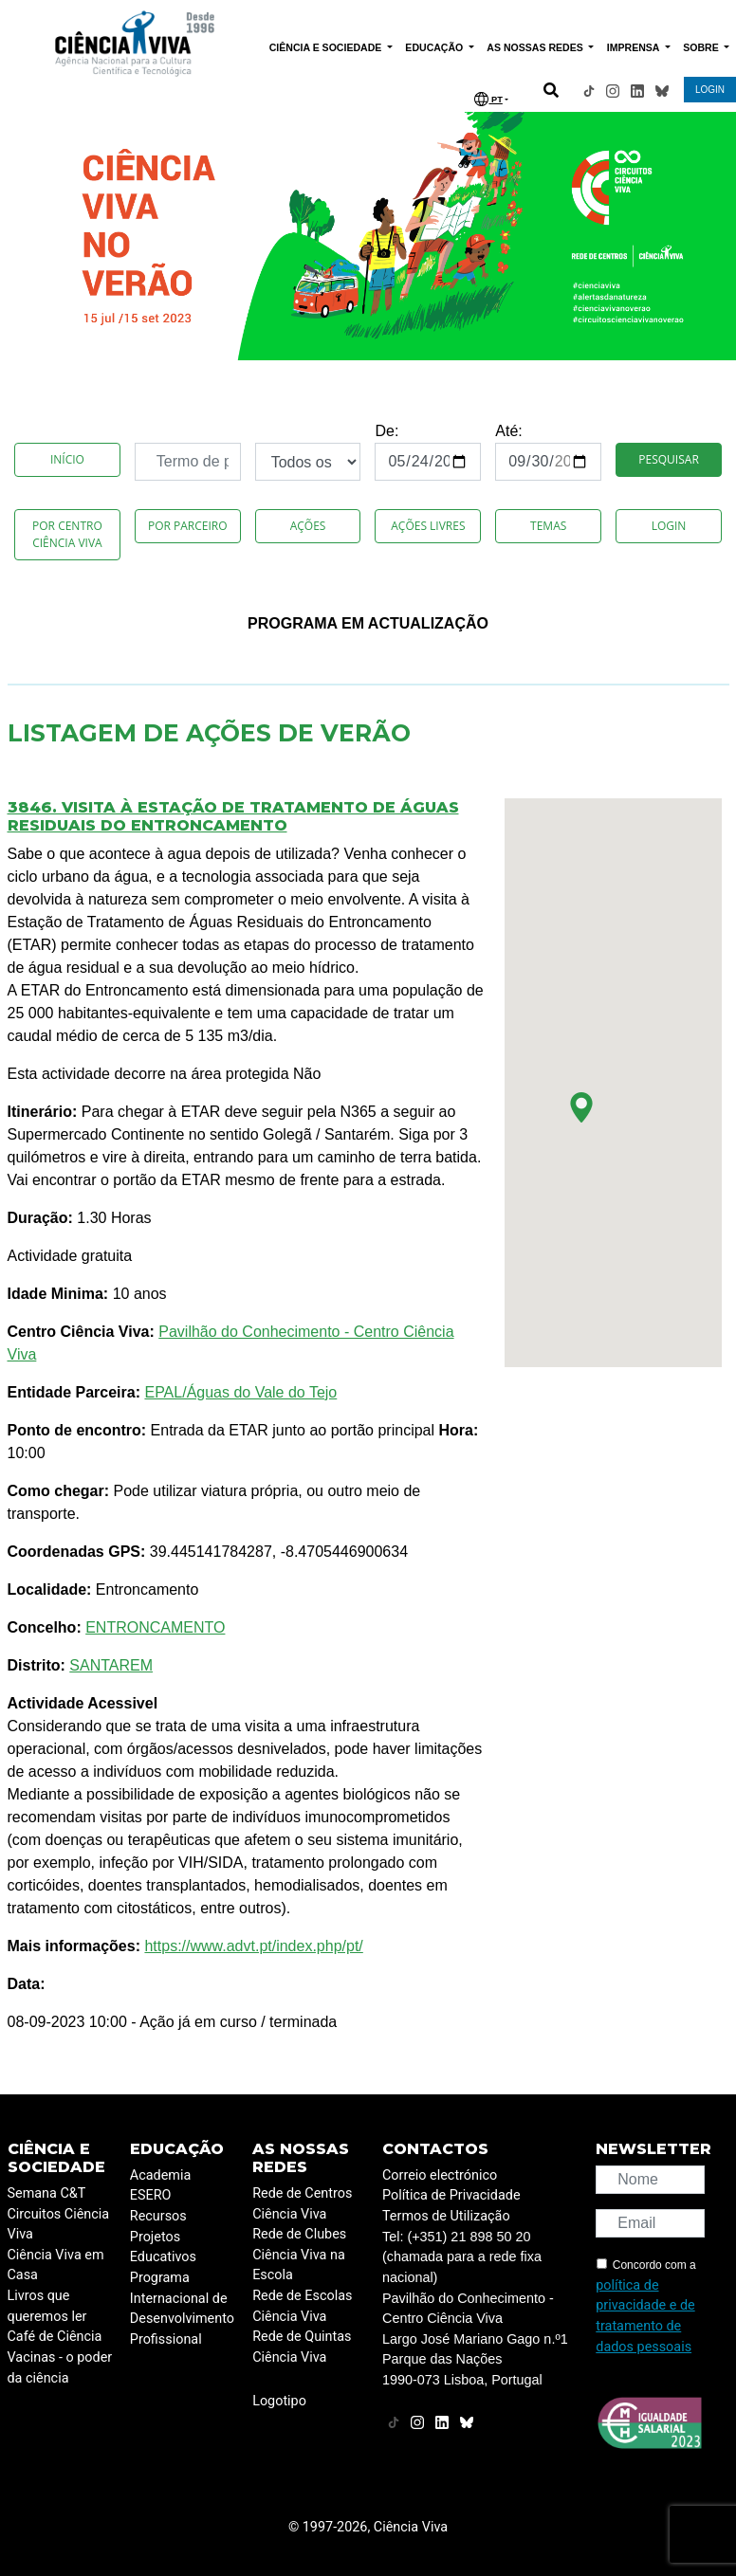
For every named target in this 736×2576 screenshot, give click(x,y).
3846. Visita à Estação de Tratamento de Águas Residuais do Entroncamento (233, 816)
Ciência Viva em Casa (56, 2265)
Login (669, 526)
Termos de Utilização (446, 2216)
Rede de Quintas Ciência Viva (301, 2347)
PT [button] (488, 99)
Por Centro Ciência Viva (67, 534)
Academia (160, 2175)
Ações (308, 526)
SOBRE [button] (702, 47)
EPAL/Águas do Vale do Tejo (240, 1392)
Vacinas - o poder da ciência (60, 2367)
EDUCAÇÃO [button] (435, 47)
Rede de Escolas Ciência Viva (302, 2306)
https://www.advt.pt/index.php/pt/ (253, 1946)
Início (67, 459)
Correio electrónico (439, 2175)
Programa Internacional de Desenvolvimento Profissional (182, 2309)
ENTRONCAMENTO (155, 1627)
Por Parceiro (188, 526)
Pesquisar (668, 459)
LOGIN (710, 89)
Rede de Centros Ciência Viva (302, 2203)
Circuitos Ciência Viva (59, 2224)
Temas (548, 526)
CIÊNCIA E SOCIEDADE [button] (327, 47)
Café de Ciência (55, 2337)
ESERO (151, 2195)
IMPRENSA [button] (634, 47)
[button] (581, 1107)
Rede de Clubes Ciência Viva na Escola (299, 2254)
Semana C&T (47, 2193)
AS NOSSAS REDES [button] (536, 47)
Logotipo (279, 2401)
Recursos (158, 2216)
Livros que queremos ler (47, 2306)
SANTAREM (111, 1665)
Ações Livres (428, 526)
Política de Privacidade (451, 2195)
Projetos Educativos (163, 2247)
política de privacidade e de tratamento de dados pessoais (645, 2316)
